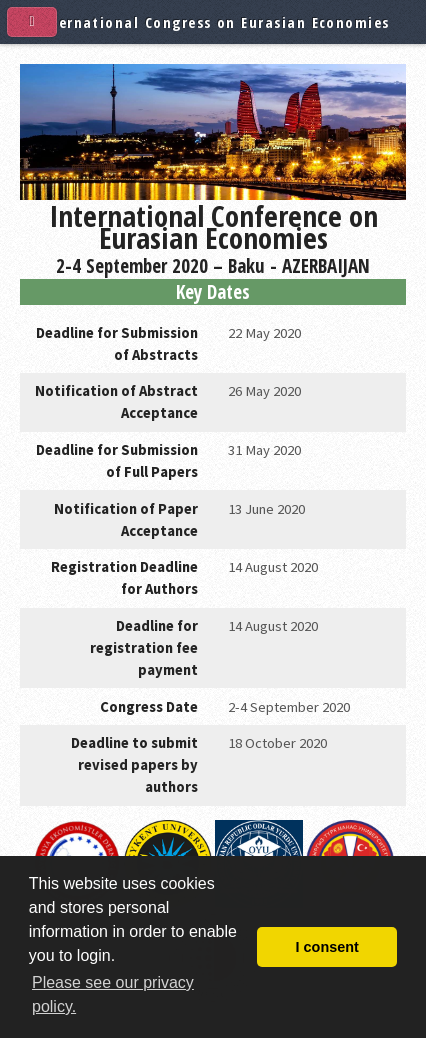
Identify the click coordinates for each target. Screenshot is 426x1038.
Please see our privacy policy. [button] (113, 994)
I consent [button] (327, 947)
